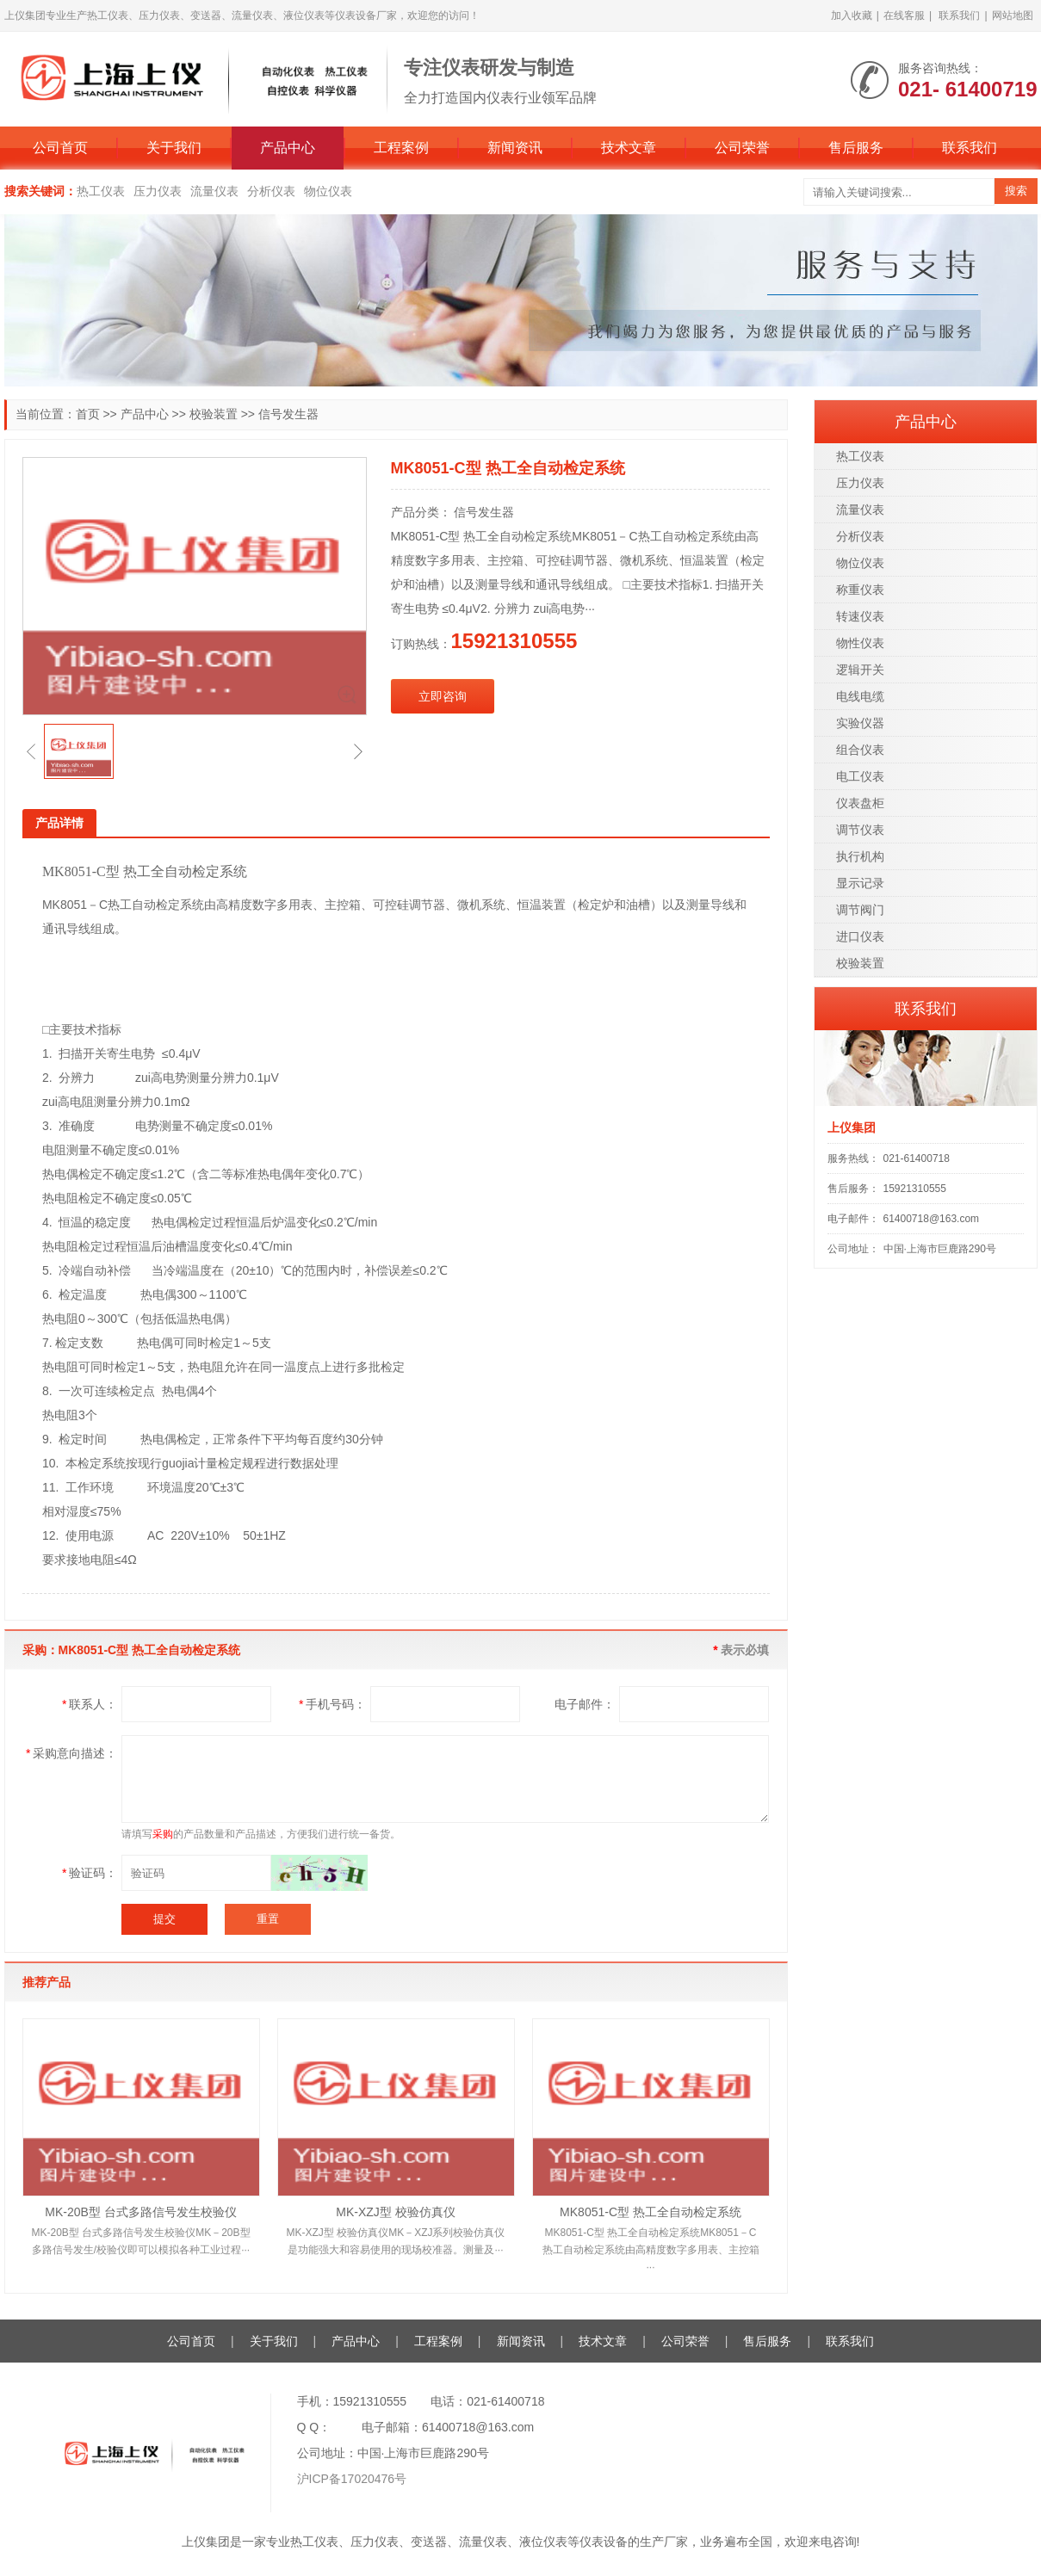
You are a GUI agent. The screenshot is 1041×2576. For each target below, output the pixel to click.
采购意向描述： (71, 1753)
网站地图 (1012, 15)
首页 (88, 414)
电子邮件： (585, 1704)
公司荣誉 (742, 147)
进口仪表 (860, 936)
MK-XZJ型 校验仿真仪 (395, 2212)
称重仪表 (860, 589)
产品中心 (287, 147)
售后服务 (855, 147)
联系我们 (959, 15)
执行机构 (860, 856)
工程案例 (401, 147)
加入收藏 (851, 15)
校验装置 (213, 414)
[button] (31, 751)
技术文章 (628, 147)
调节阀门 (860, 910)
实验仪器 (860, 723)
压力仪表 (157, 191)
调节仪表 (860, 830)
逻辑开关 (860, 669)
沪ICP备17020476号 (352, 2479)
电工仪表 (860, 776)
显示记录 (860, 883)
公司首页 (60, 147)
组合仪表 (860, 750)
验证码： (89, 1873)
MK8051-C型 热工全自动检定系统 (650, 2212)
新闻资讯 (514, 147)
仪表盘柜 (860, 803)
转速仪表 (860, 616)
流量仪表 (214, 191)
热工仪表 (101, 191)
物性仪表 (860, 643)
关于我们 (173, 147)
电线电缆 (860, 696)
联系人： (89, 1704)
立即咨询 (442, 696)
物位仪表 (328, 191)
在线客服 (904, 15)
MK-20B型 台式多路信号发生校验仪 (140, 2212)
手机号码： (332, 1704)
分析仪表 (271, 191)
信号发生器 (288, 414)
